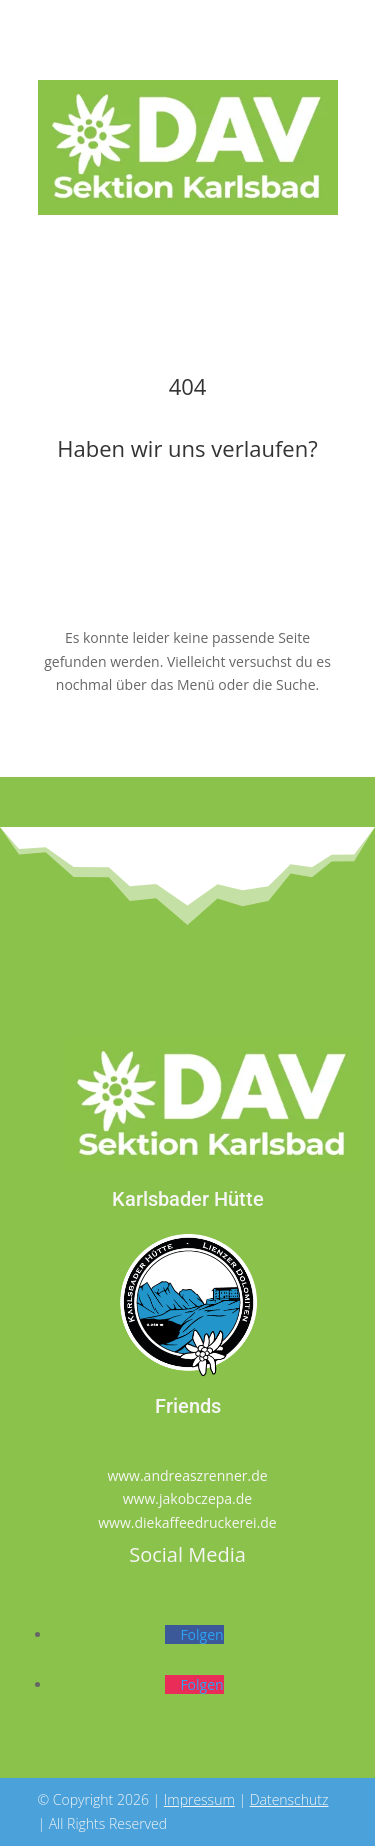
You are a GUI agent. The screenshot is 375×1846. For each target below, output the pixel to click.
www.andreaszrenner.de (187, 1475)
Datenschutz (289, 1799)
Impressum (199, 1799)
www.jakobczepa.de (187, 1498)
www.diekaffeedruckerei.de (187, 1522)
